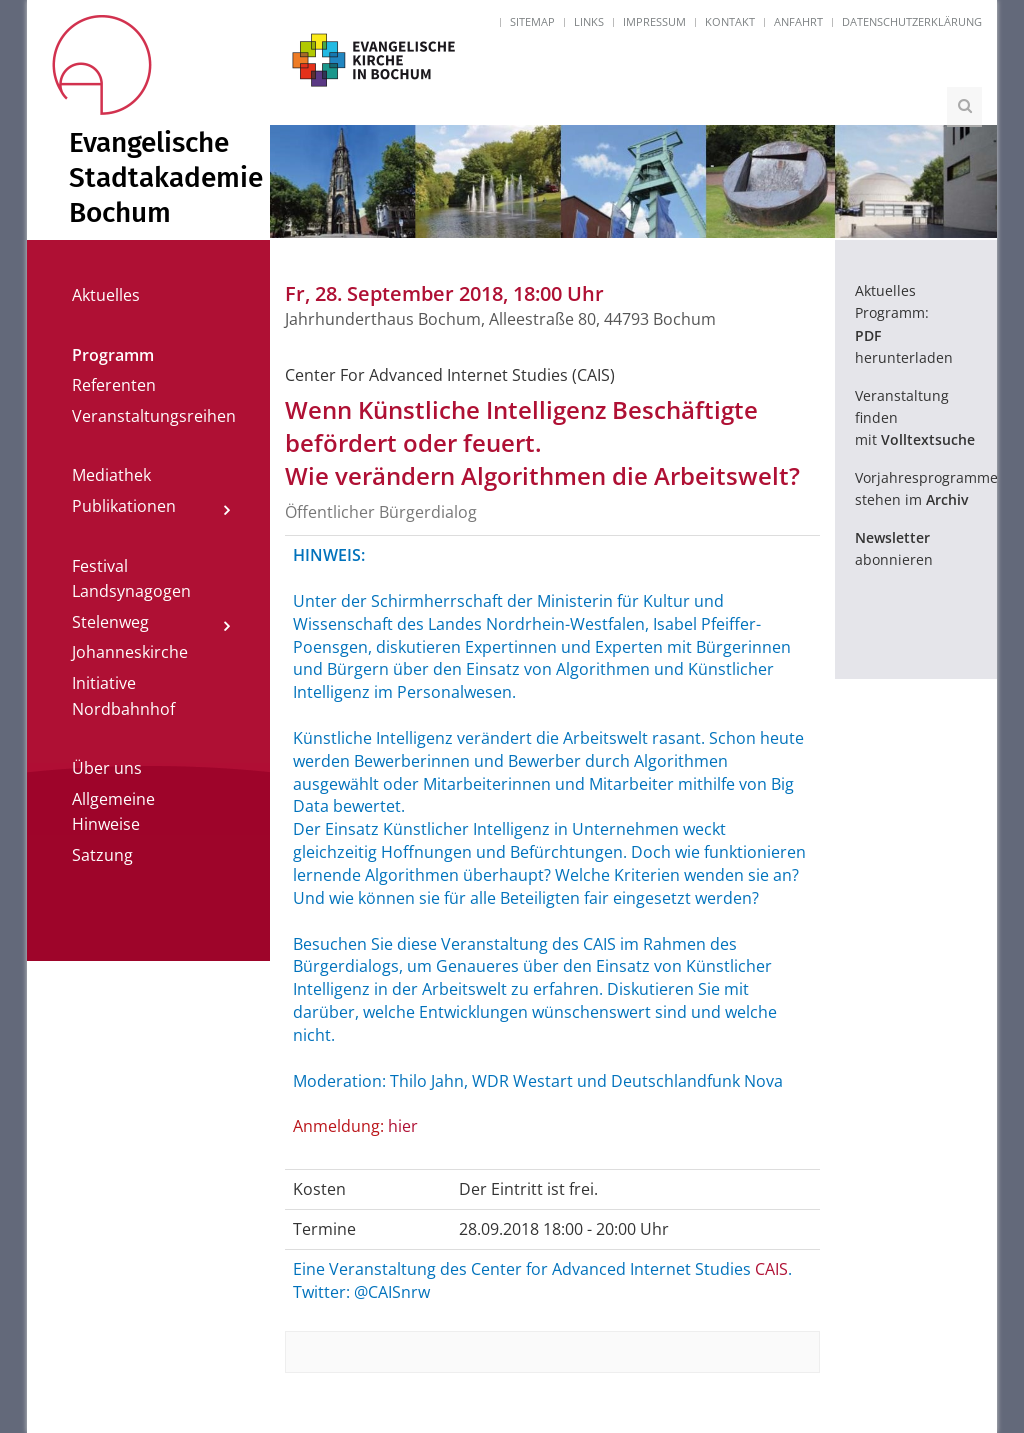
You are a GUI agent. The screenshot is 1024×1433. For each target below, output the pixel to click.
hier (403, 1126)
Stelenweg (110, 622)
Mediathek (111, 475)
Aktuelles (106, 295)
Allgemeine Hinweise (113, 812)
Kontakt (730, 21)
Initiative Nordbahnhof (123, 696)
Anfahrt (798, 21)
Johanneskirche (130, 652)
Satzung (102, 855)
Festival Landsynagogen (131, 579)
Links (589, 21)
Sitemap (532, 21)
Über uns (107, 768)
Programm (113, 355)
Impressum (654, 21)
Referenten (114, 385)
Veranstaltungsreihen (154, 416)
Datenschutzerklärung (912, 21)
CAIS (771, 1269)
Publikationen (124, 506)
